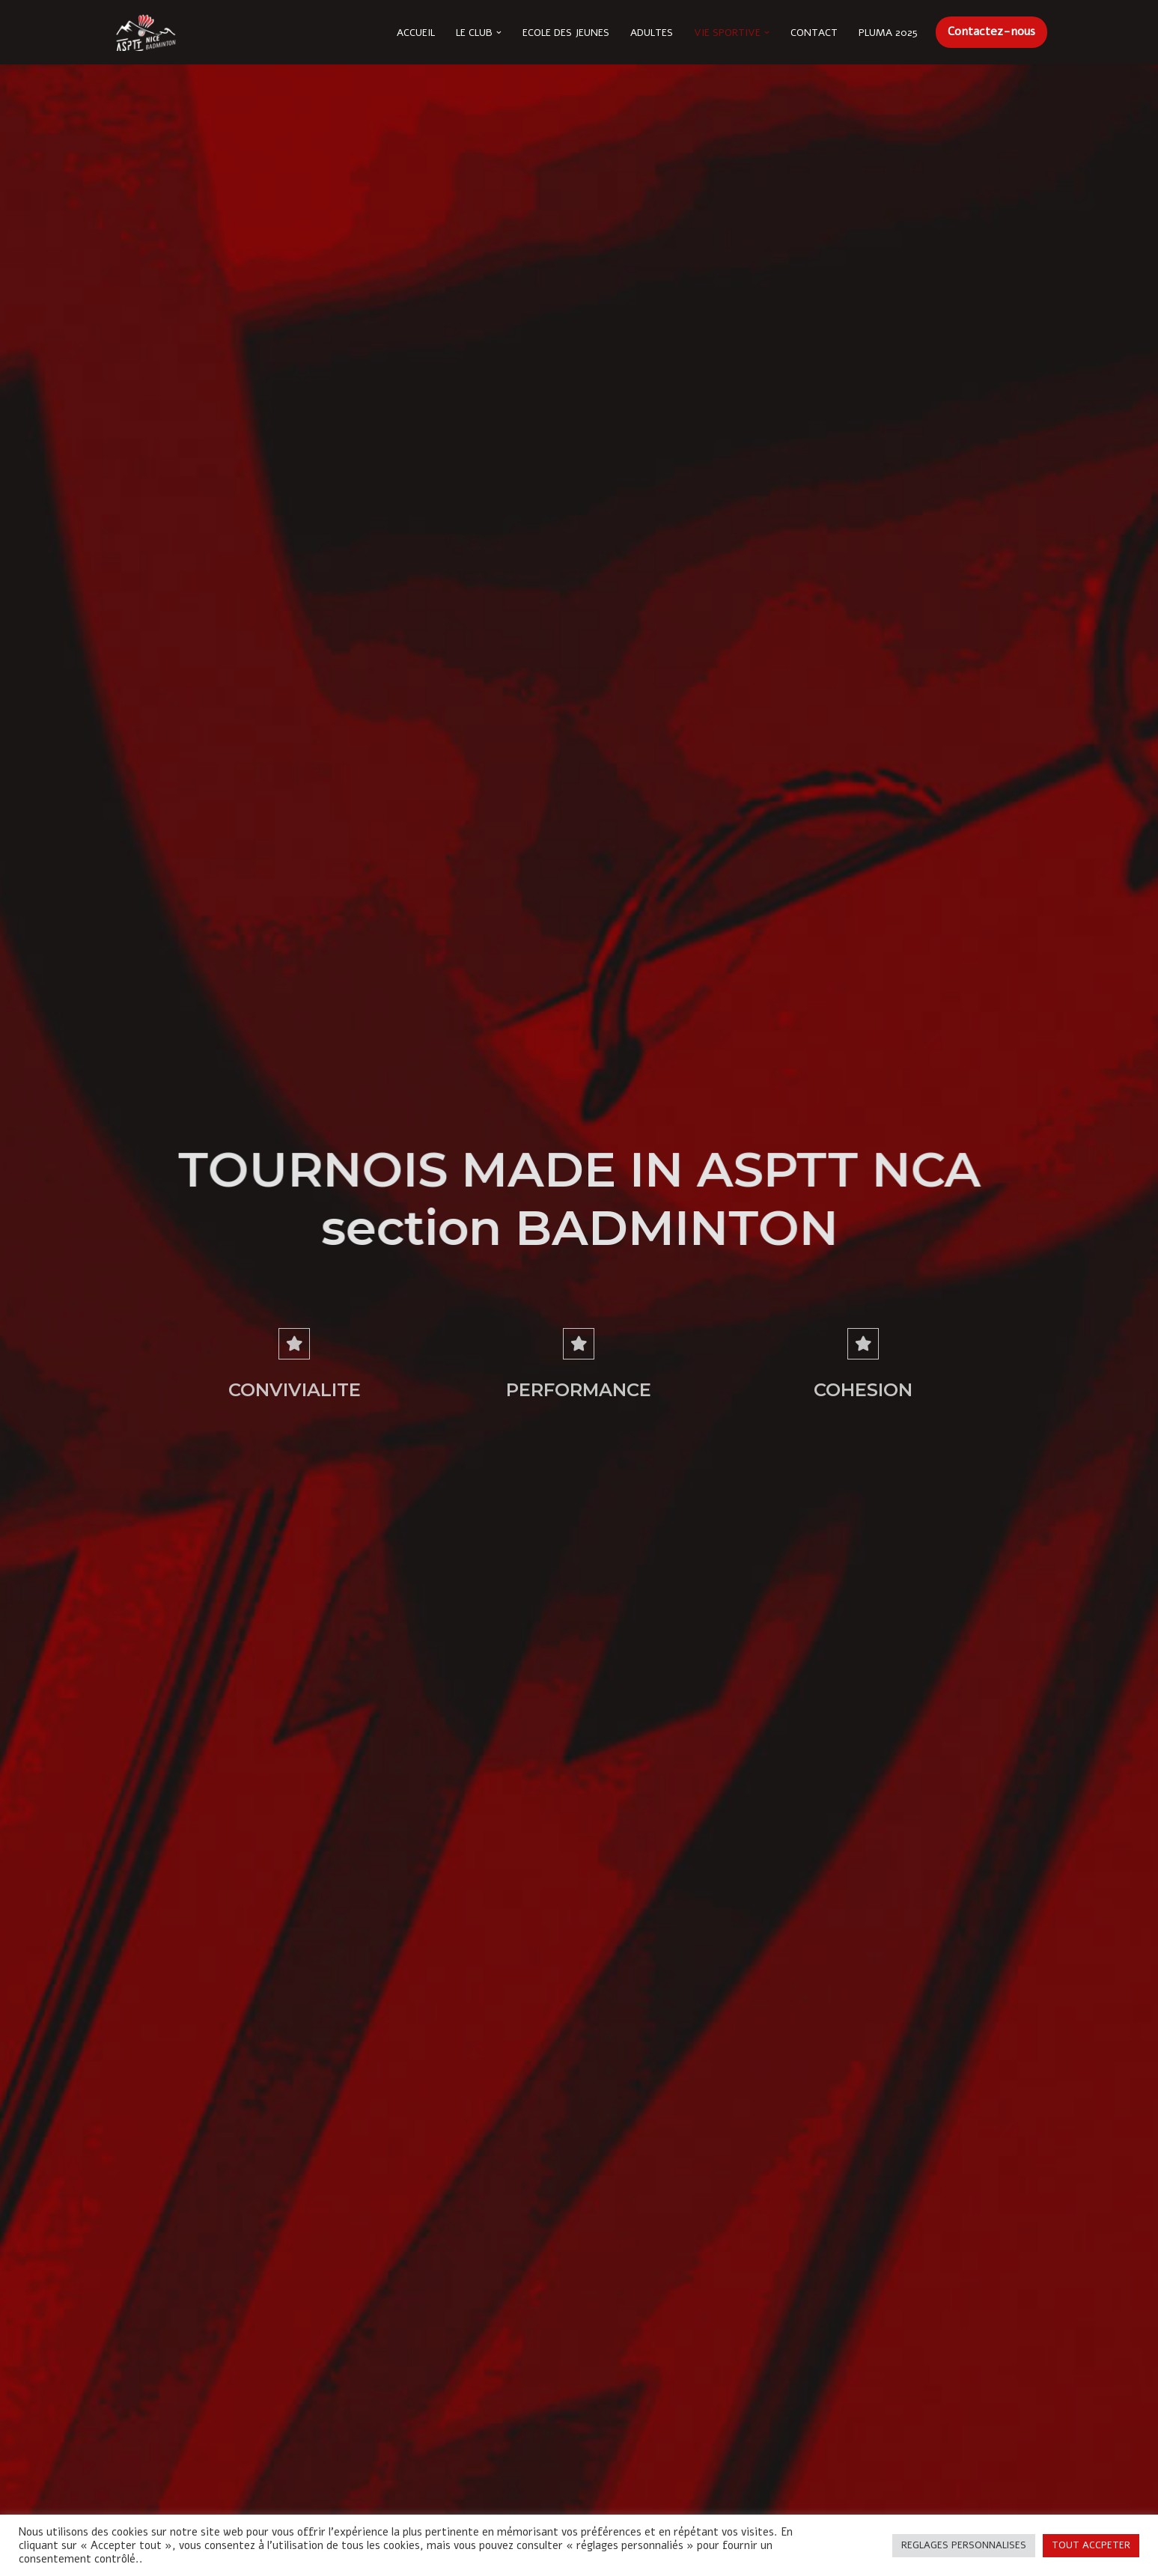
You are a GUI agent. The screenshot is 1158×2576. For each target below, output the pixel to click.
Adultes (651, 32)
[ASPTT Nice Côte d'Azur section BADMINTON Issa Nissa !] (145, 32)
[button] (499, 32)
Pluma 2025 (888, 32)
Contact (814, 32)
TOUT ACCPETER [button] (1091, 2545)
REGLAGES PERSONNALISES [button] (963, 2545)
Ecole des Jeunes (565, 32)
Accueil (416, 32)
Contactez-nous (991, 31)
